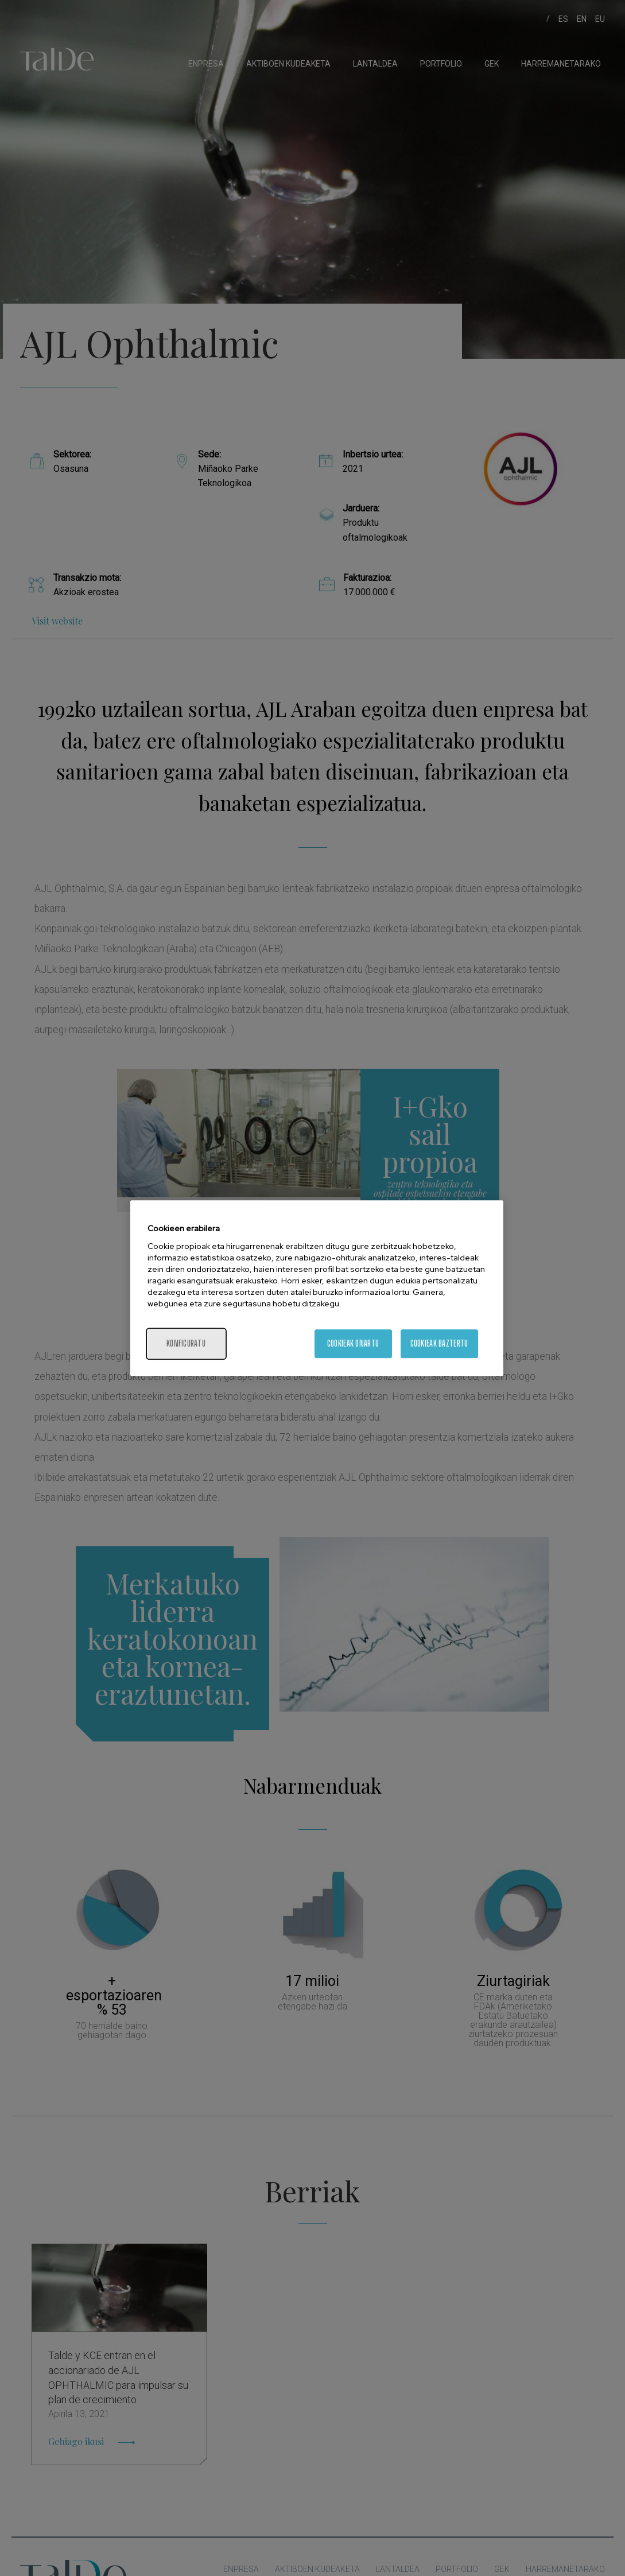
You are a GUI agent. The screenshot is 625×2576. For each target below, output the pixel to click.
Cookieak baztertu (439, 1343)
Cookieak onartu (353, 1343)
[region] (316, 1288)
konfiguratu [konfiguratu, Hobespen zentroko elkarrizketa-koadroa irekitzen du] (185, 1343)
